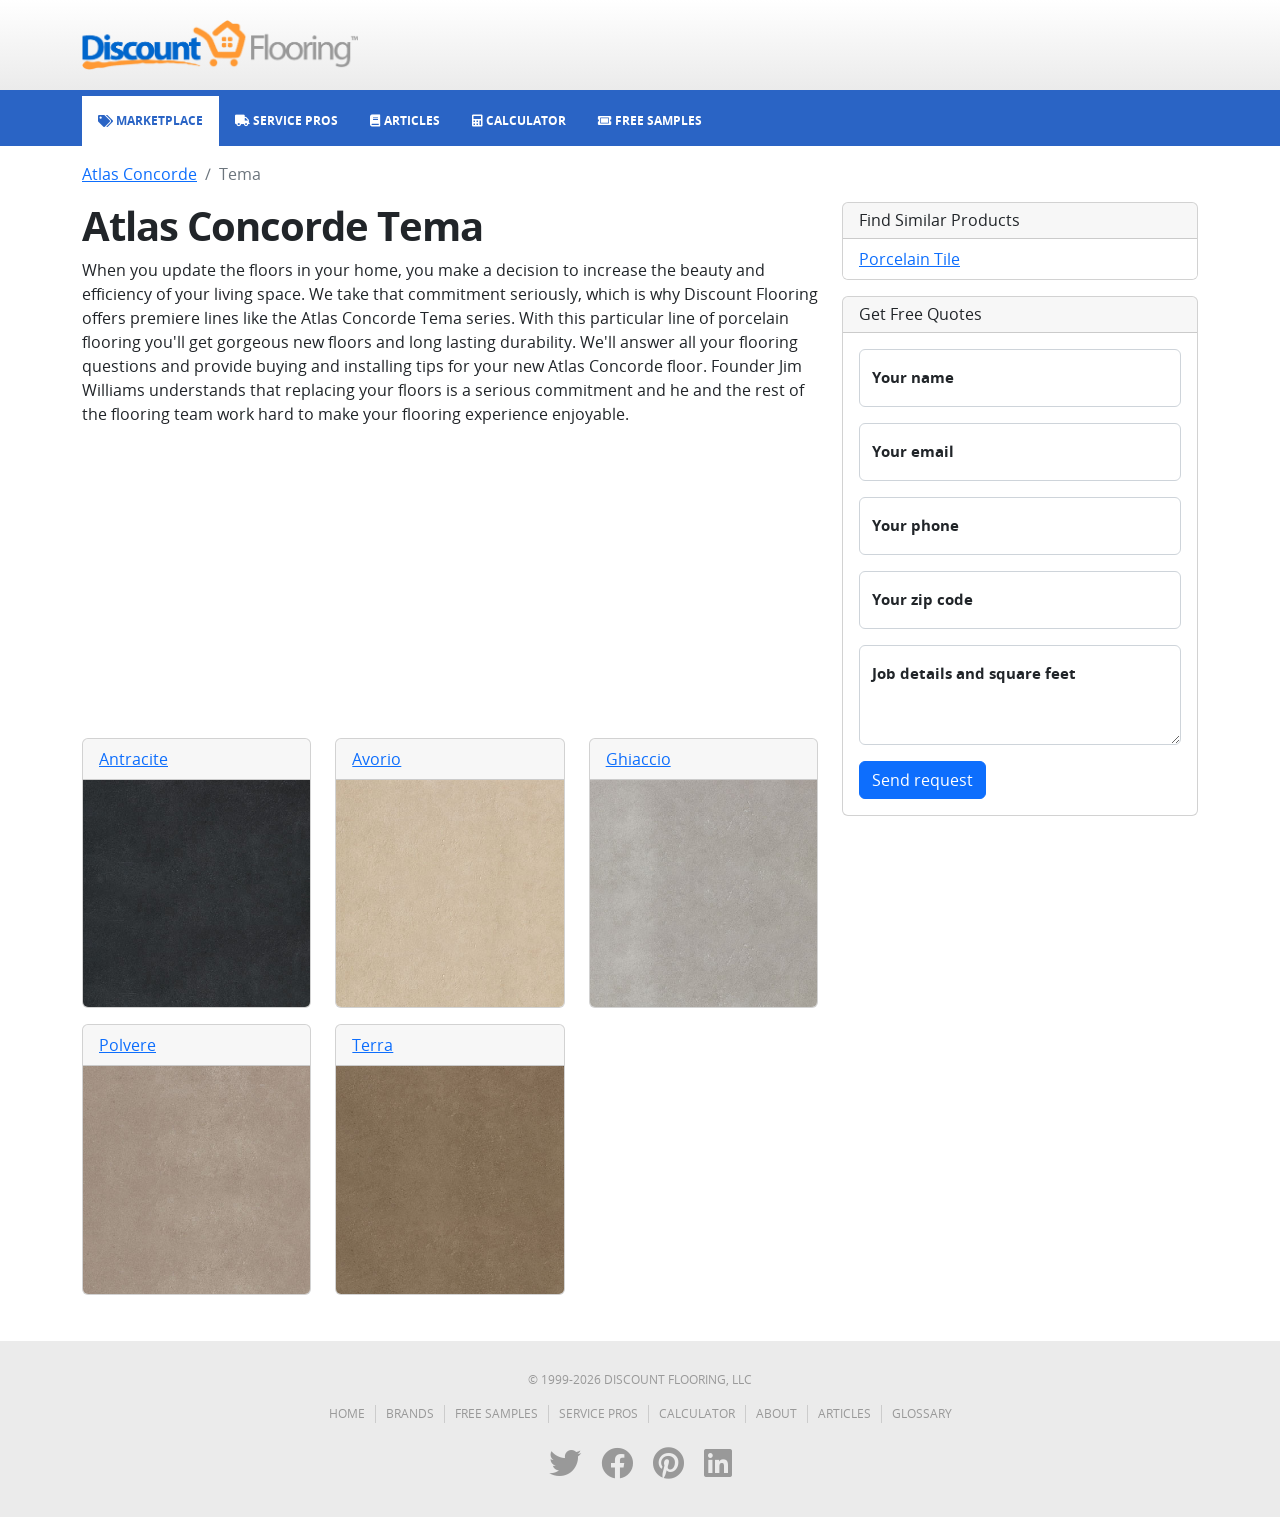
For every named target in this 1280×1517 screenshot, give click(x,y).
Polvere (127, 1045)
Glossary (922, 1413)
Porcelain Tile (909, 259)
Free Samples (496, 1413)
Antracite (133, 759)
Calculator (697, 1413)
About (776, 1413)
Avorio (376, 759)
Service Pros (598, 1413)
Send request (922, 780)
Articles (844, 1413)
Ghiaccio (638, 759)
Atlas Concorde (139, 174)
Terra (372, 1045)
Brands (410, 1413)
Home (347, 1413)
